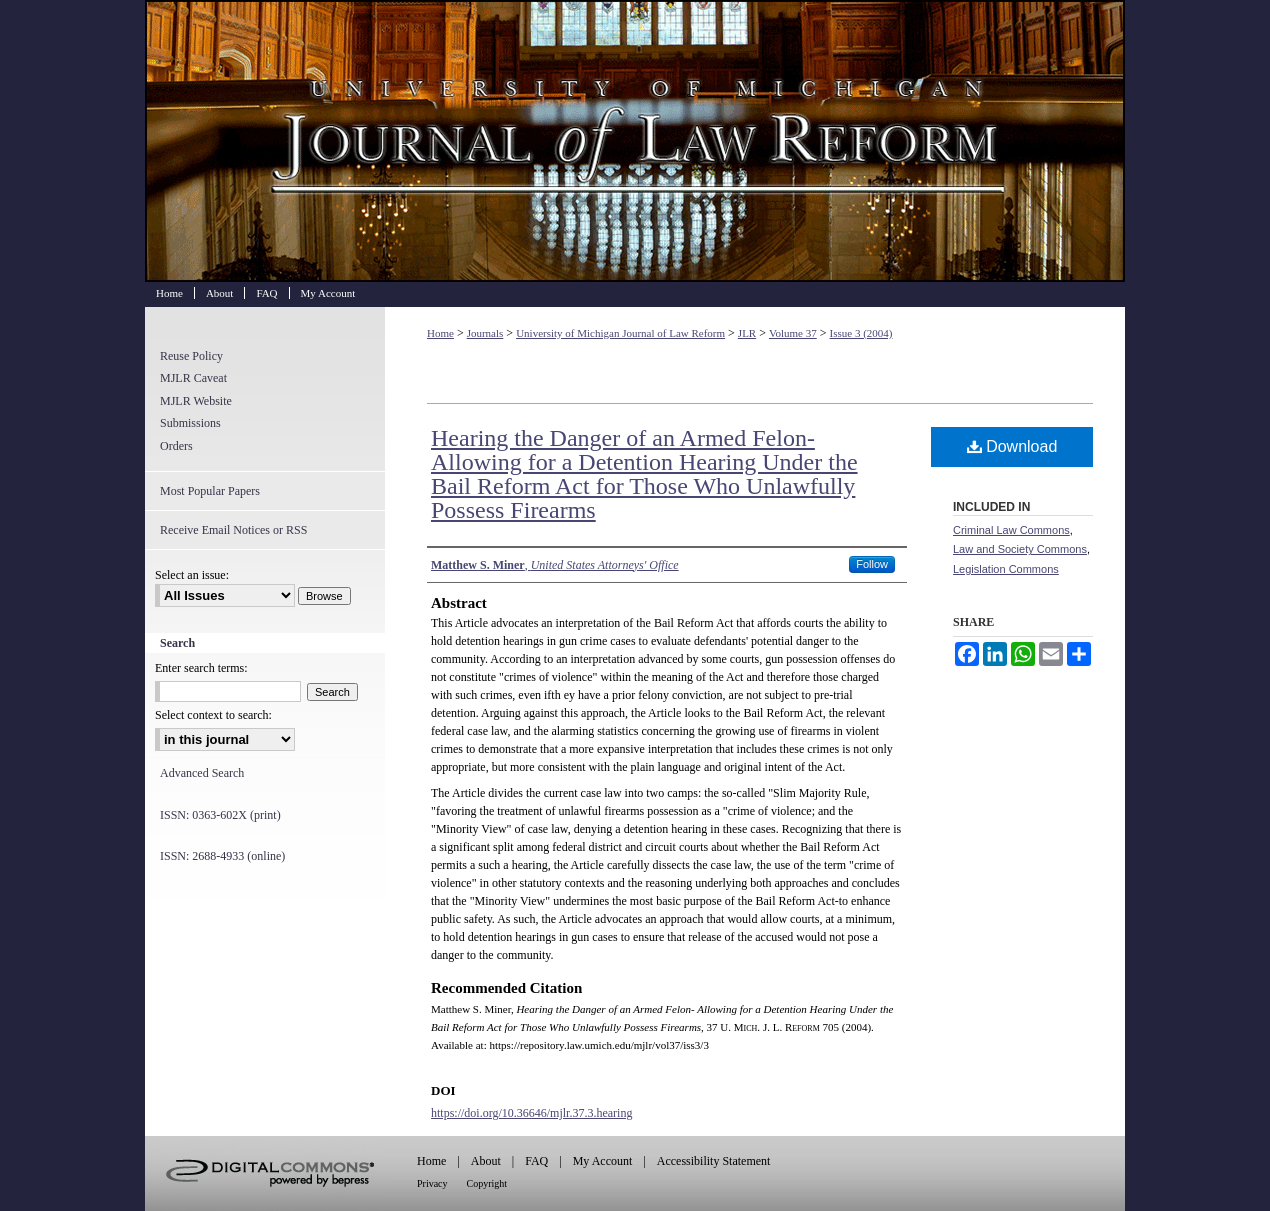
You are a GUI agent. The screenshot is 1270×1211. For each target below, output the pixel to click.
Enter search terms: (201, 668)
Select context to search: (213, 715)
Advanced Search (202, 773)
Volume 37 (793, 333)
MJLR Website (196, 401)
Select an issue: (192, 575)
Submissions (190, 423)
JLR (747, 333)
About (486, 1161)
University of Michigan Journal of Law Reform (635, 141)
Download (1012, 446)
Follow (872, 564)
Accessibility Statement (714, 1161)
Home (440, 333)
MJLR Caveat (193, 378)
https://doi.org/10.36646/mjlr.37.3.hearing (531, 1113)
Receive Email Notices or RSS (233, 530)
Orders (176, 446)
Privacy (432, 1183)
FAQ (536, 1161)
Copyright (487, 1183)
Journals (485, 333)
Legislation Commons (1006, 569)
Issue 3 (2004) (861, 333)
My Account (603, 1161)
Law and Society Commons (1020, 549)
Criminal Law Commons (1011, 530)
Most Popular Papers (210, 491)
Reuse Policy (191, 356)
